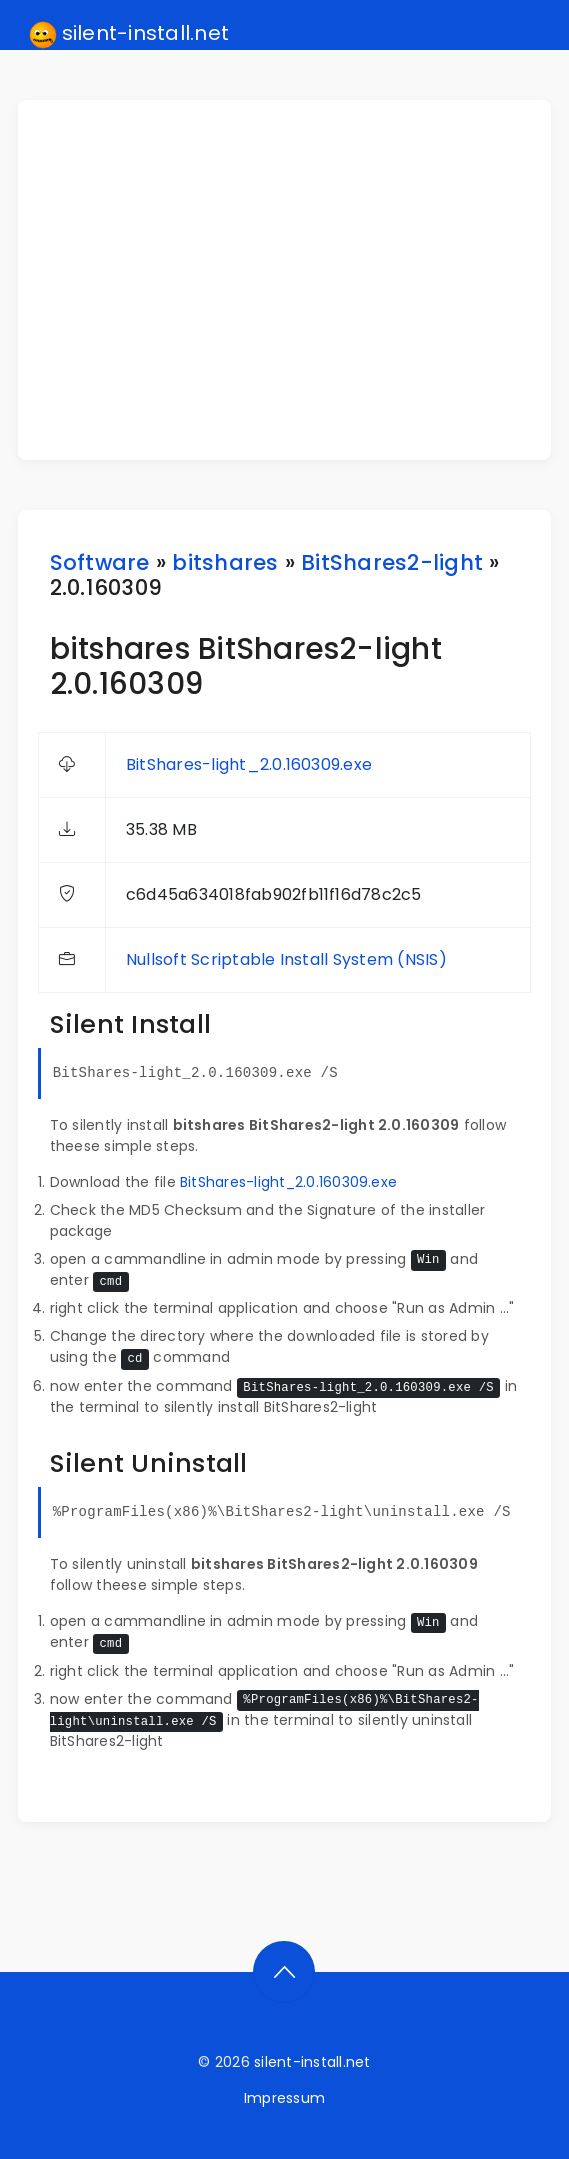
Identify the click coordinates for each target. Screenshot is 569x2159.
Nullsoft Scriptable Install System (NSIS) (286, 959)
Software (100, 562)
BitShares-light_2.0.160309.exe (249, 764)
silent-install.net (129, 34)
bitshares (225, 562)
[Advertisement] (297, 280)
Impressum (284, 2098)
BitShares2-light (392, 562)
